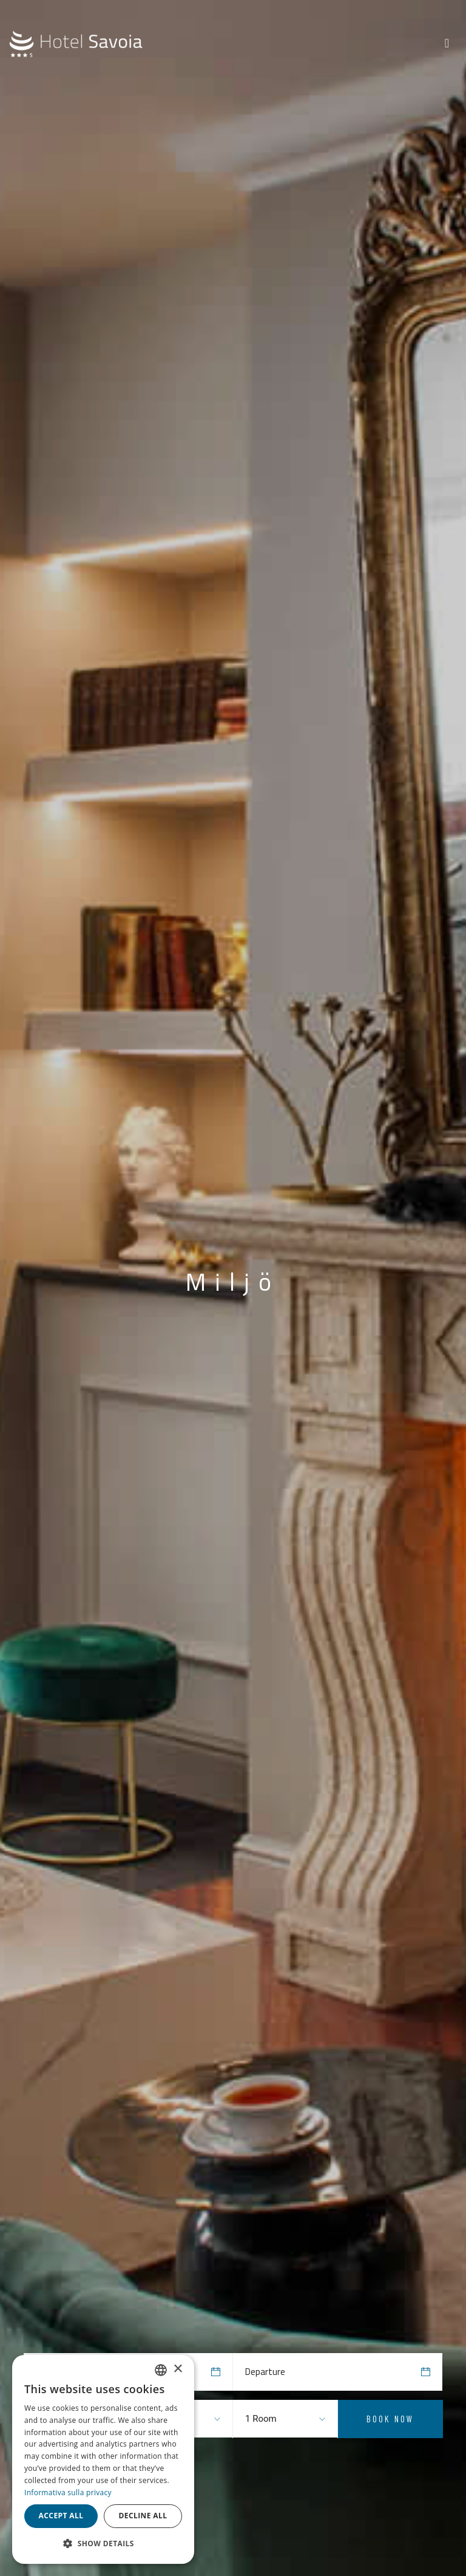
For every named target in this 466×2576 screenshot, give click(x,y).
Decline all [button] (143, 2515)
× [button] (177, 2369)
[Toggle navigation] (447, 43)
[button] (103, 2544)
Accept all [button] (61, 2515)
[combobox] (269, 2419)
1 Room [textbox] (261, 2418)
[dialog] (103, 2459)
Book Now (390, 2418)
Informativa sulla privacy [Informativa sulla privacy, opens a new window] (68, 2492)
